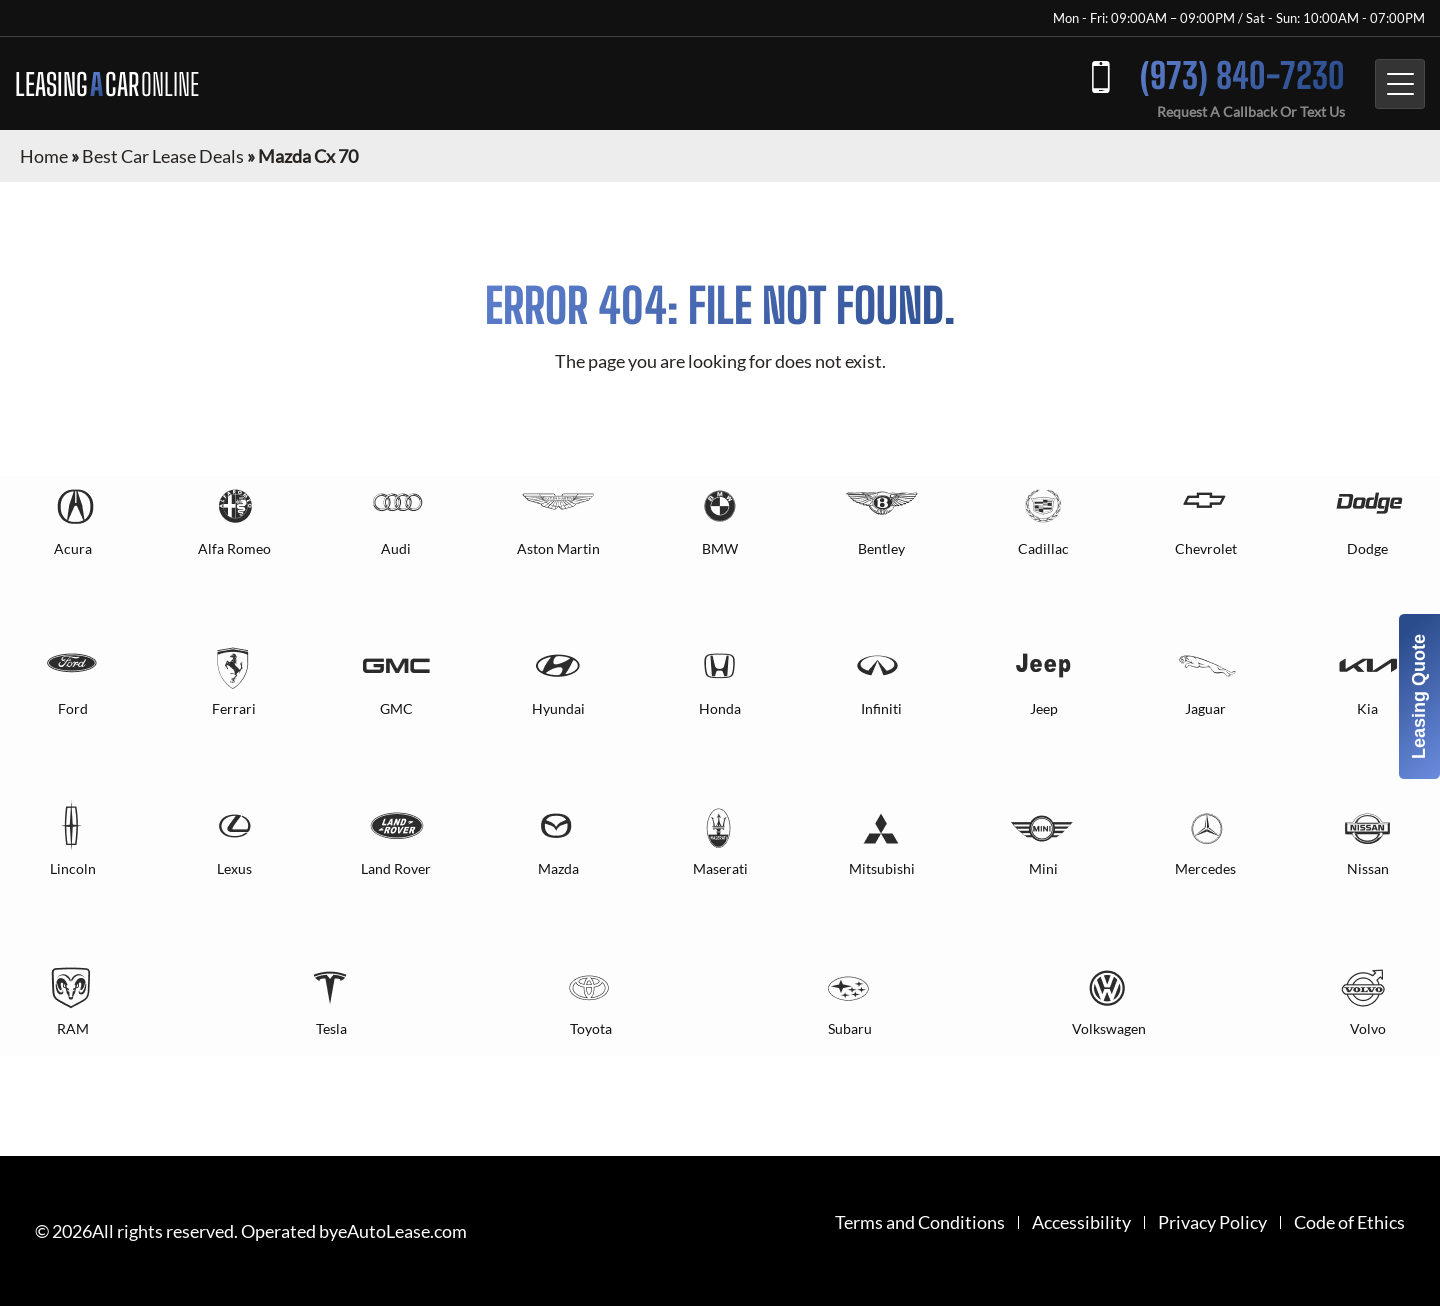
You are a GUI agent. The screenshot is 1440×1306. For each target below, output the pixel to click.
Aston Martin (558, 548)
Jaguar (1205, 708)
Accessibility (1081, 1222)
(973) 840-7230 (1242, 75)
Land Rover (396, 868)
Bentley (881, 548)
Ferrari (234, 708)
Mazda (558, 868)
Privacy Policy (1212, 1222)
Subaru (850, 1028)
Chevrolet (1206, 548)
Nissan (1368, 868)
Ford (73, 708)
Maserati (720, 868)
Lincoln (73, 868)
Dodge (1367, 548)
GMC (396, 708)
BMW (720, 548)
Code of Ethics (1349, 1222)
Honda (720, 708)
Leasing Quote (1419, 696)
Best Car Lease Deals (163, 156)
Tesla (331, 1028)
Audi (396, 548)
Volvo (1368, 1028)
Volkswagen (1109, 1028)
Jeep (1044, 708)
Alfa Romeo (234, 548)
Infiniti (881, 708)
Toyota (591, 1028)
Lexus (234, 868)
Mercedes (1205, 868)
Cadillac (1043, 548)
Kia (1367, 708)
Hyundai (558, 708)
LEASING (107, 84)
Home (44, 156)
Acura (73, 548)
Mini (1043, 868)
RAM (73, 1028)
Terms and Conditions (920, 1222)
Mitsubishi (882, 868)
